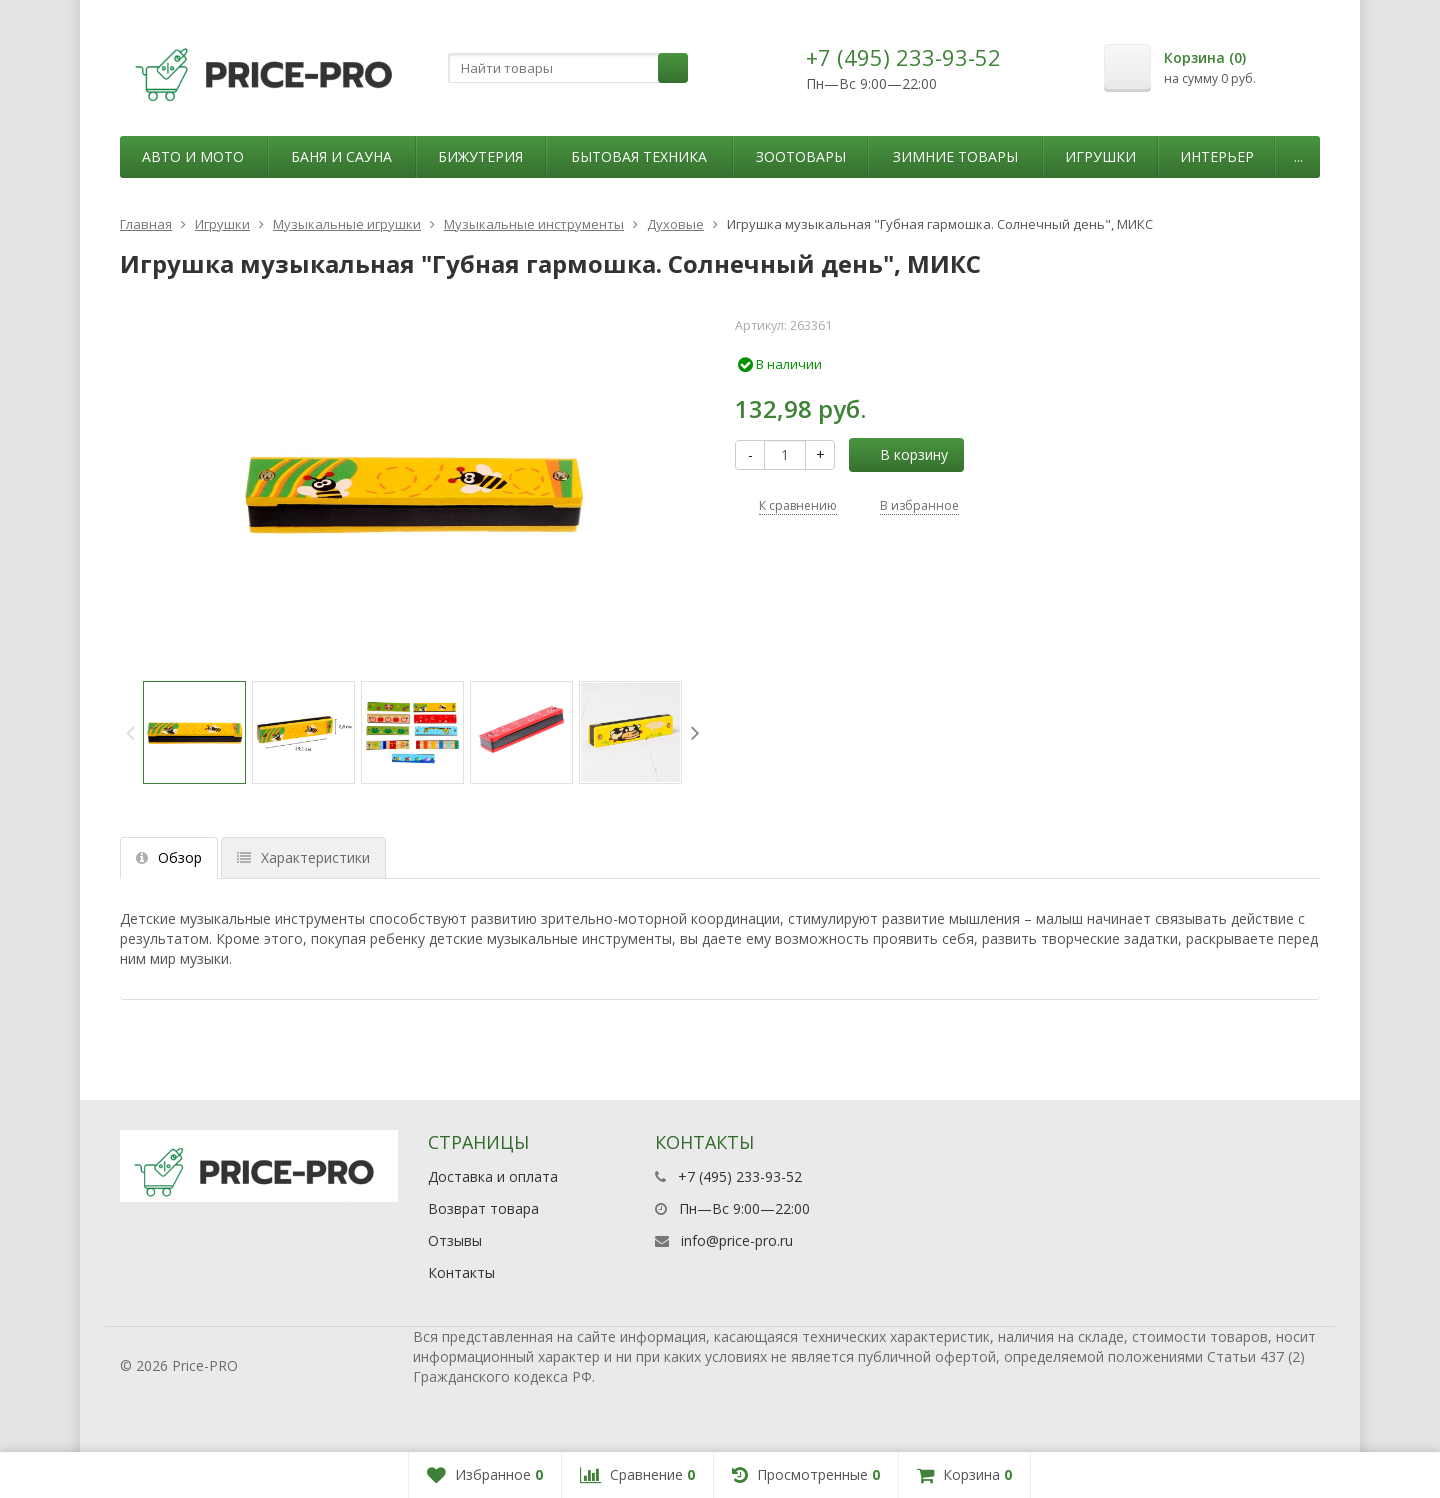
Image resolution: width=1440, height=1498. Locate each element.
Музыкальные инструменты (534, 224)
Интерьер (1217, 156)
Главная (146, 224)
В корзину (903, 454)
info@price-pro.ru (737, 1240)
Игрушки (1100, 156)
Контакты (461, 1272)
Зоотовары (801, 156)
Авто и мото (193, 156)
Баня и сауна (341, 156)
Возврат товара (483, 1208)
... (1298, 156)
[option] (194, 732)
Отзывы (455, 1240)
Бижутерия (480, 156)
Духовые (675, 224)
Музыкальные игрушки (347, 224)
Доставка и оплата (493, 1176)
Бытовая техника (639, 156)
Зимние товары (955, 156)
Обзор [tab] (169, 857)
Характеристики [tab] (303, 857)
